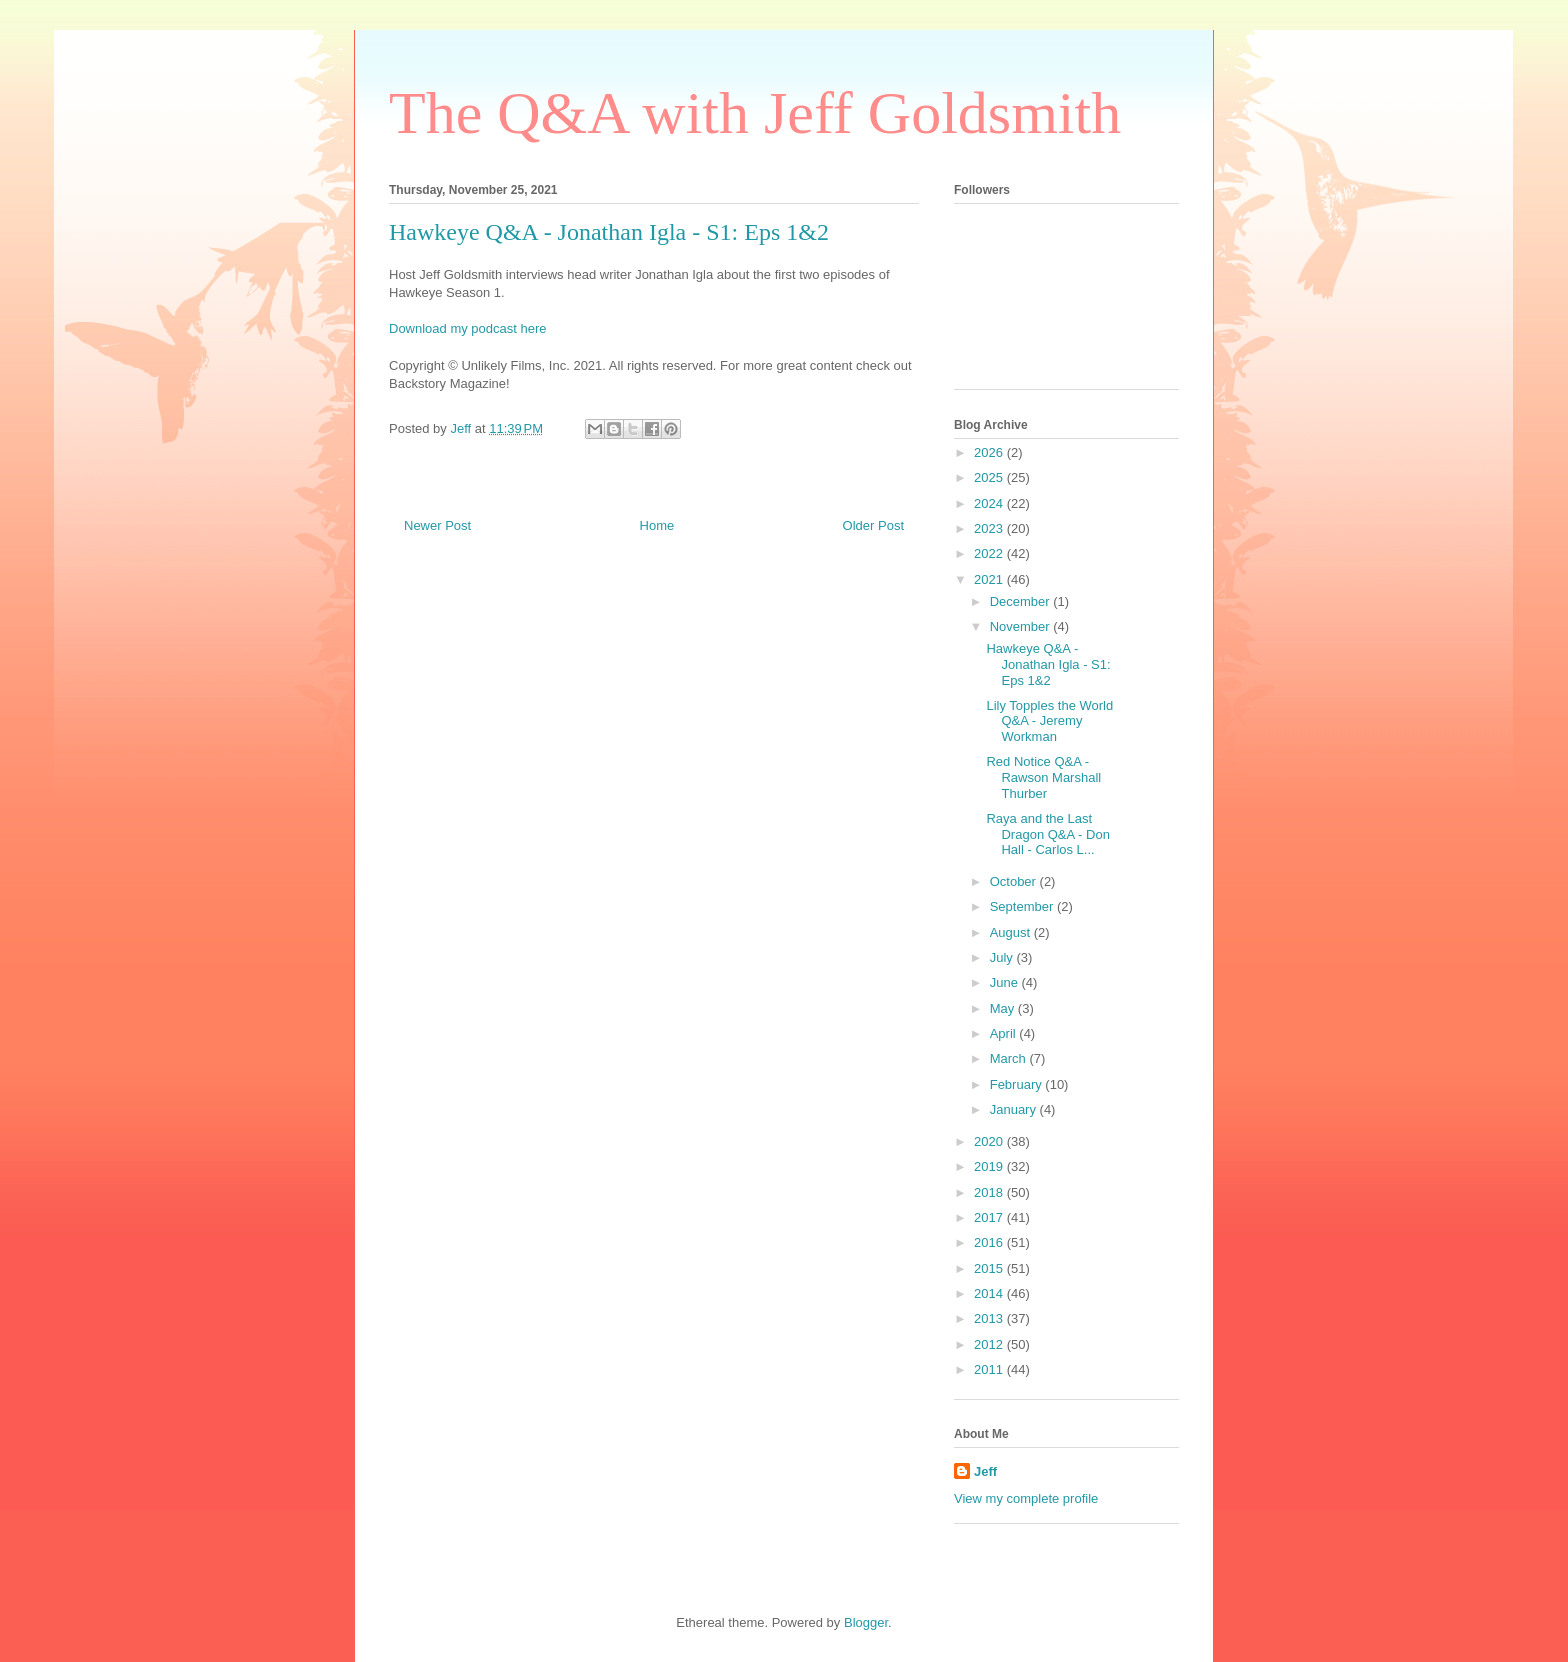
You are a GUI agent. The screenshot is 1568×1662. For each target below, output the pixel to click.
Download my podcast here (468, 328)
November (1022, 626)
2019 (990, 1166)
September (1023, 906)
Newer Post (437, 525)
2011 (990, 1369)
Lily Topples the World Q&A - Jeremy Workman (1049, 721)
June (1006, 982)
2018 (990, 1192)
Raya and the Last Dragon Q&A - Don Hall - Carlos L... (1047, 834)
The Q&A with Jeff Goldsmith (755, 113)
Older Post (873, 525)
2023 (990, 528)
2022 (990, 553)
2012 (990, 1344)
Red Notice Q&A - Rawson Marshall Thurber (1043, 777)
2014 (990, 1293)
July (1003, 957)
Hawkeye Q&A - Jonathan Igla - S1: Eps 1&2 (1048, 664)
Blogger (866, 1622)
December (1022, 601)
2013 (990, 1318)
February (1018, 1084)
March (1010, 1058)
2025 (990, 477)
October (1015, 881)
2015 (990, 1268)
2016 (990, 1242)
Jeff (985, 1471)
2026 (990, 452)
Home (657, 525)
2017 (990, 1217)
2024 (990, 503)
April (1005, 1033)
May (1004, 1008)
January (1015, 1109)
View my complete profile (1026, 1498)
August (1012, 932)
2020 (990, 1141)
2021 (990, 579)
